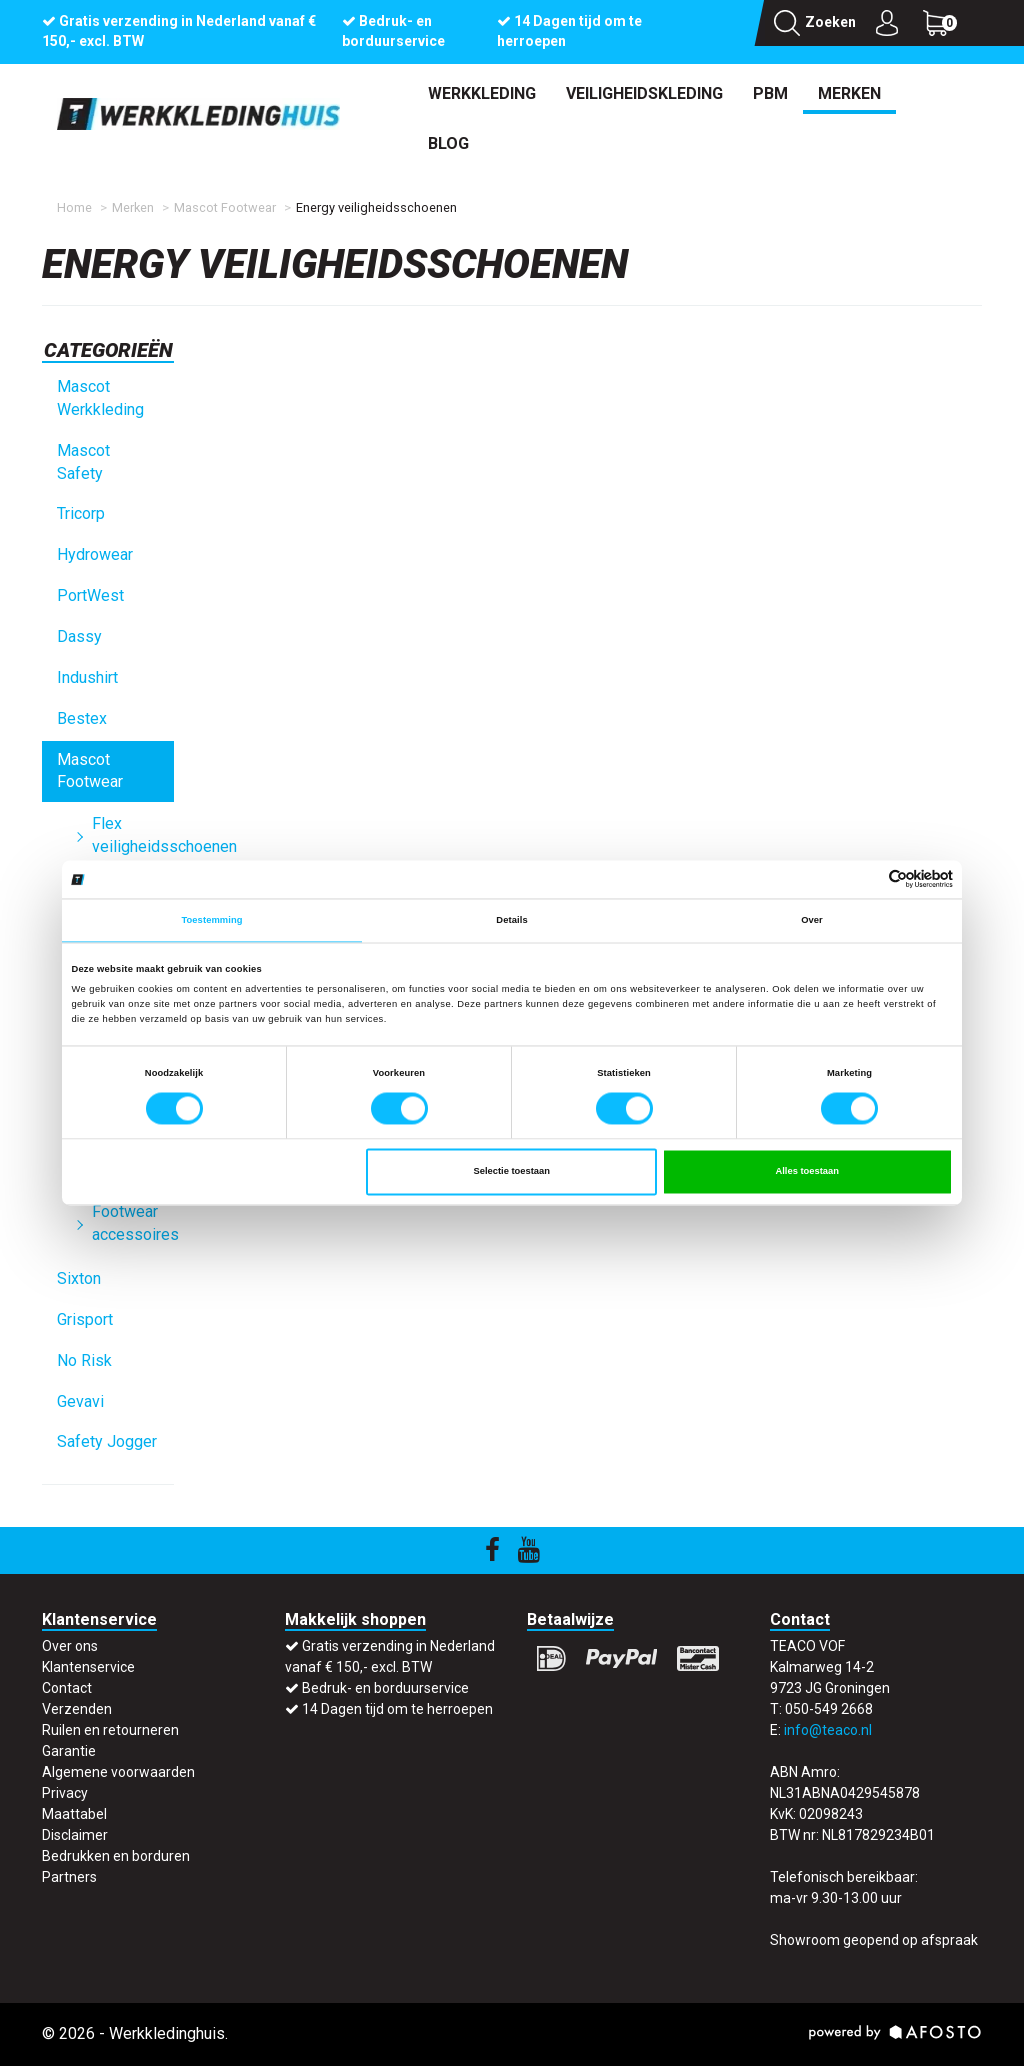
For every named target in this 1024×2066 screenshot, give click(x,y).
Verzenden (77, 1709)
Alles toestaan (806, 1172)
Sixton (79, 1278)
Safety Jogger (107, 1441)
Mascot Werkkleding (100, 398)
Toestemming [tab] (211, 920)
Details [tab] (511, 920)
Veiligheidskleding (644, 93)
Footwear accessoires (133, 1223)
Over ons (70, 1646)
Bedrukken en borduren (116, 1856)
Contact (67, 1688)
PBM (770, 93)
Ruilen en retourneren (110, 1730)
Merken (849, 93)
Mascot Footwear (225, 207)
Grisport (85, 1319)
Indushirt (87, 677)
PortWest (90, 595)
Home (74, 207)
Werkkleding (482, 93)
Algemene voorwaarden (118, 1772)
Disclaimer (75, 1835)
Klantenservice (88, 1667)
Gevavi (80, 1401)
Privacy (65, 1793)
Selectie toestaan (511, 1172)
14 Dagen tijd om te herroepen (397, 1709)
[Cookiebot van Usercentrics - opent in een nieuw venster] (865, 879)
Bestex (82, 718)
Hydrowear (95, 554)
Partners (69, 1877)
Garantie (69, 1751)
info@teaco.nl (828, 1730)
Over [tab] (812, 920)
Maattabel (74, 1814)
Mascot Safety (83, 462)
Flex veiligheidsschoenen (133, 835)
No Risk (84, 1360)
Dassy (79, 636)
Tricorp (81, 513)
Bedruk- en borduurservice (385, 1688)
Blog (448, 143)
